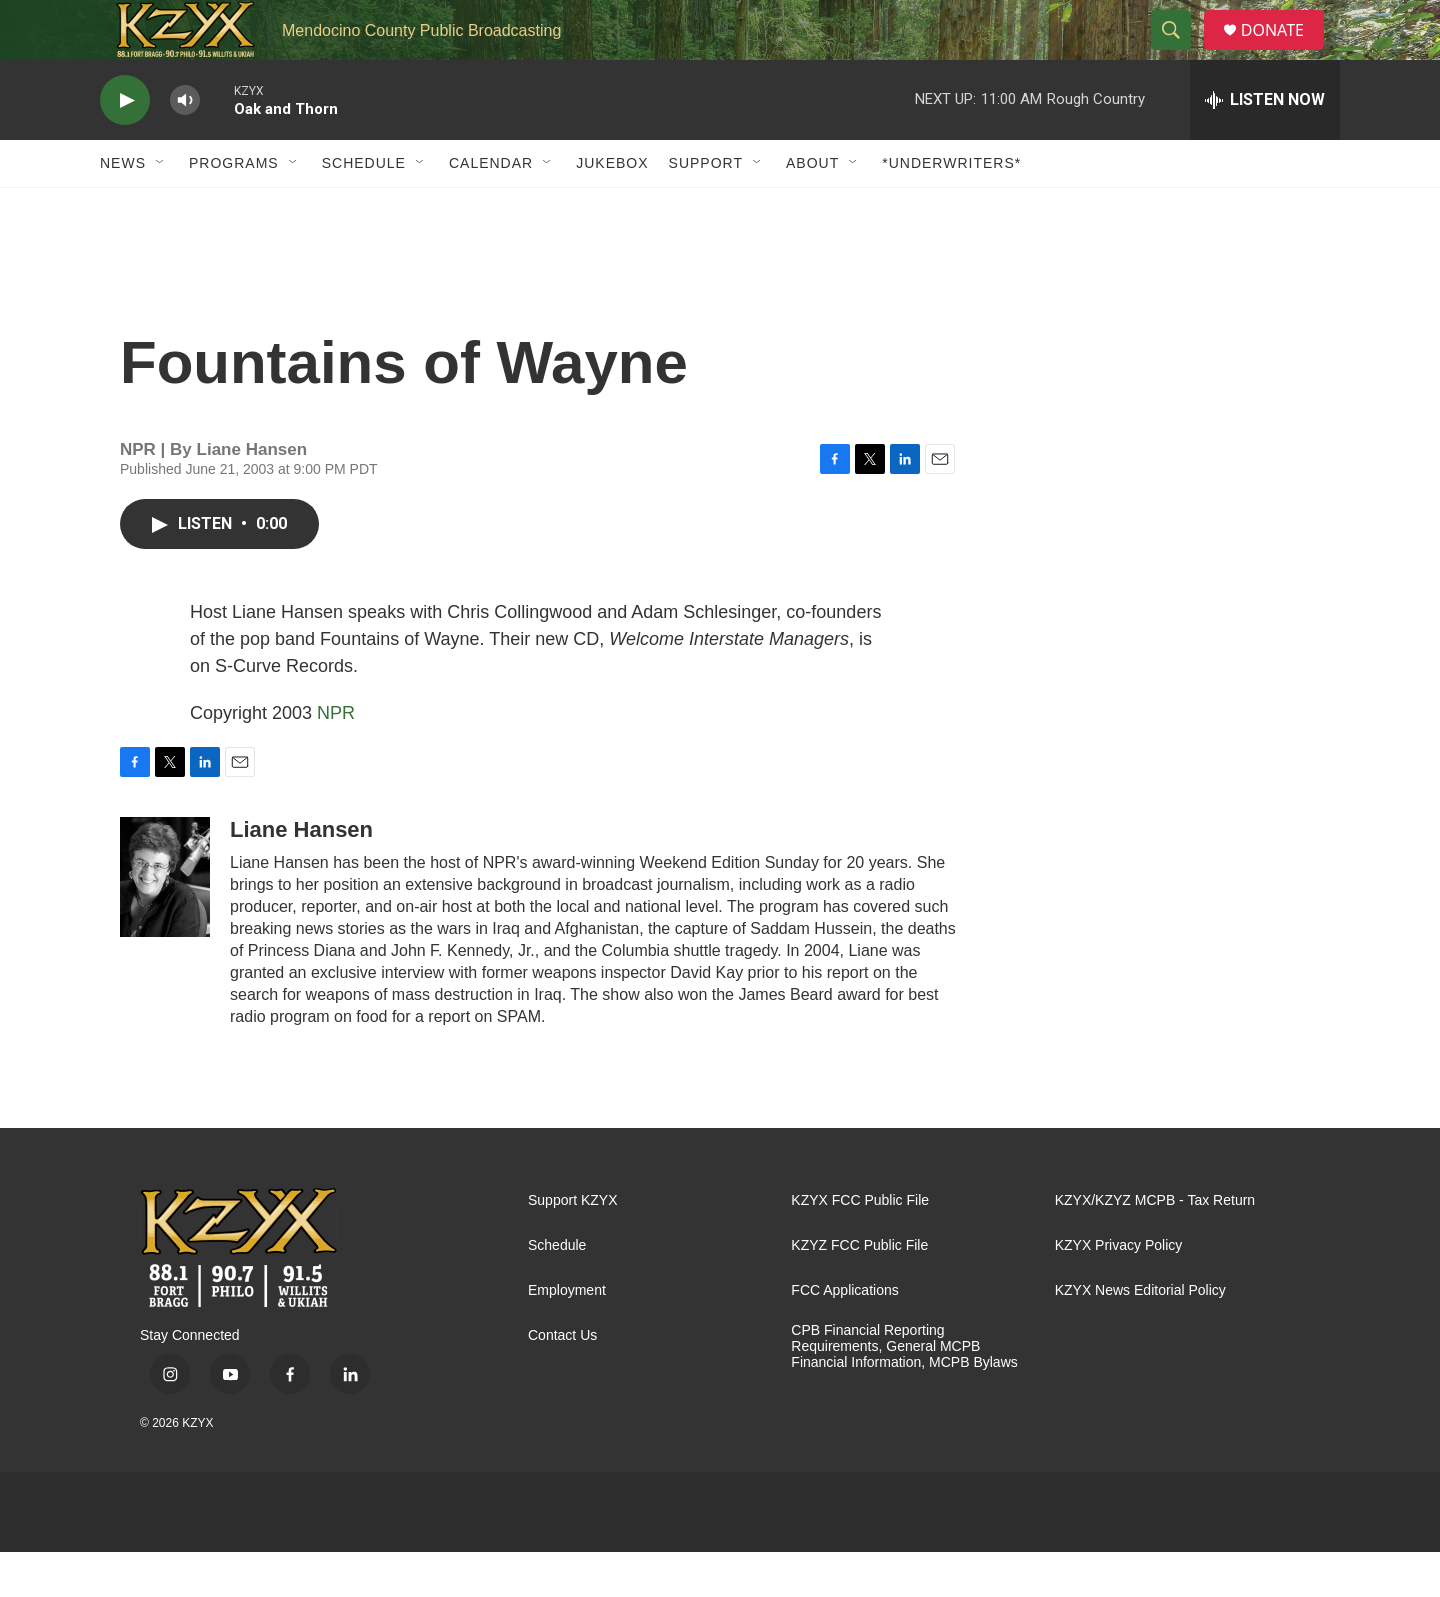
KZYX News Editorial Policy (1140, 1335)
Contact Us (562, 1380)
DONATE (1284, 52)
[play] (125, 145)
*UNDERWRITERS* (951, 208)
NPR (336, 758)
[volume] (185, 145)
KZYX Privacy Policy (1119, 1290)
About (812, 208)
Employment (567, 1335)
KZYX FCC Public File (860, 1245)
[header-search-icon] (1179, 53)
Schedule (364, 208)
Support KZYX (573, 1245)
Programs (234, 208)
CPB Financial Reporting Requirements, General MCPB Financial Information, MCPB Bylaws (904, 1391)
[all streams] (1265, 145)
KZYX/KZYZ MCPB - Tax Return (1155, 1245)
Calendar (491, 208)
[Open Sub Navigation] (161, 208)
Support (706, 208)
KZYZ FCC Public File (859, 1290)
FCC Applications (844, 1335)
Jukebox (612, 208)
